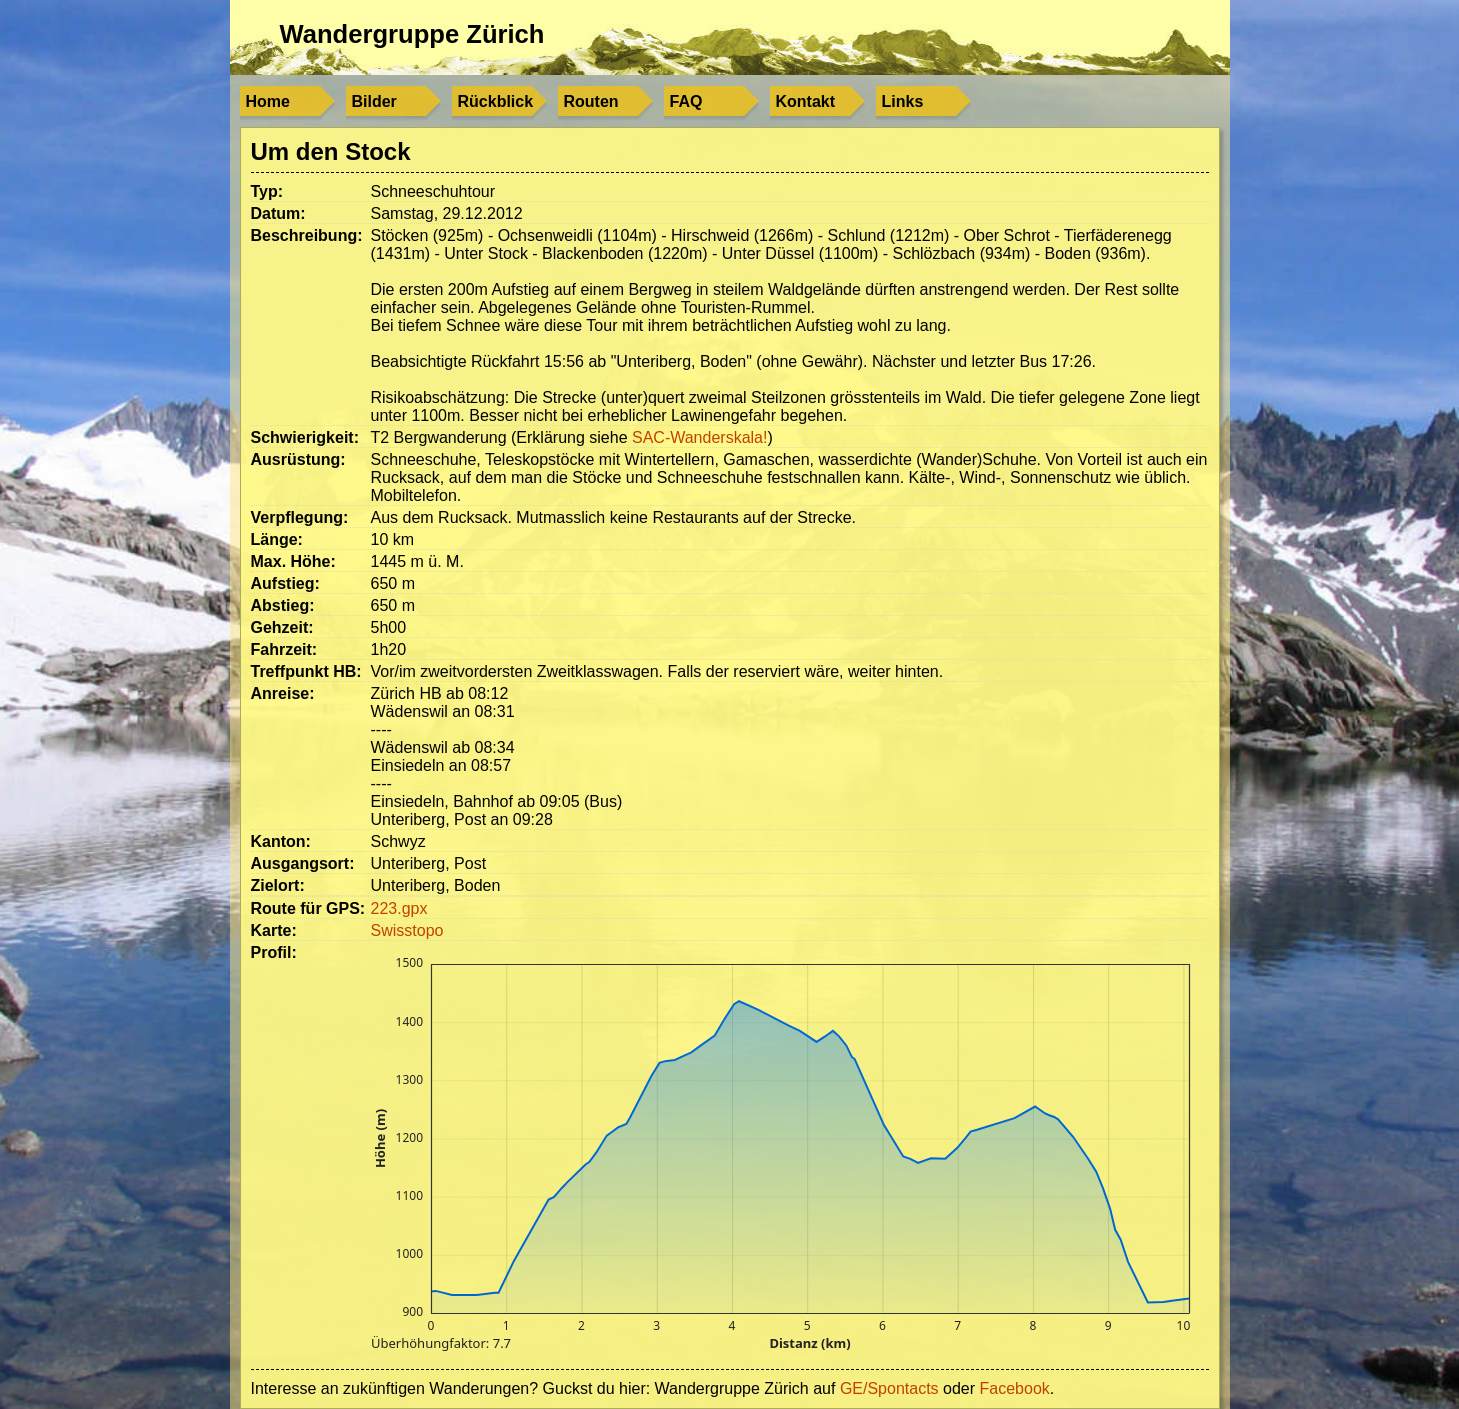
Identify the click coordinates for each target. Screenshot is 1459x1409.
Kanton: (281, 841)
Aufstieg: (285, 583)
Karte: (274, 930)
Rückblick (496, 101)
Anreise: (283, 693)
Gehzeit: (282, 627)
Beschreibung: (307, 235)
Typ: (267, 191)
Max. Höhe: (293, 561)
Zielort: (278, 885)
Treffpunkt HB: (306, 671)
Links (903, 101)
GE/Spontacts (889, 1388)
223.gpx (399, 908)
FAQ (686, 101)
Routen (591, 101)
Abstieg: (283, 605)
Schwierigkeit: (305, 437)
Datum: (278, 213)
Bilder (374, 101)
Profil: (274, 952)
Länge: (277, 539)
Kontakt (806, 101)
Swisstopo (407, 930)
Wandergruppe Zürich (412, 34)
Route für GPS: (308, 908)
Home (268, 101)
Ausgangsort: (303, 863)
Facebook (1015, 1388)
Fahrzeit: (284, 649)
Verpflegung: (300, 517)
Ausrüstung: (298, 459)
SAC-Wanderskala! (699, 437)
